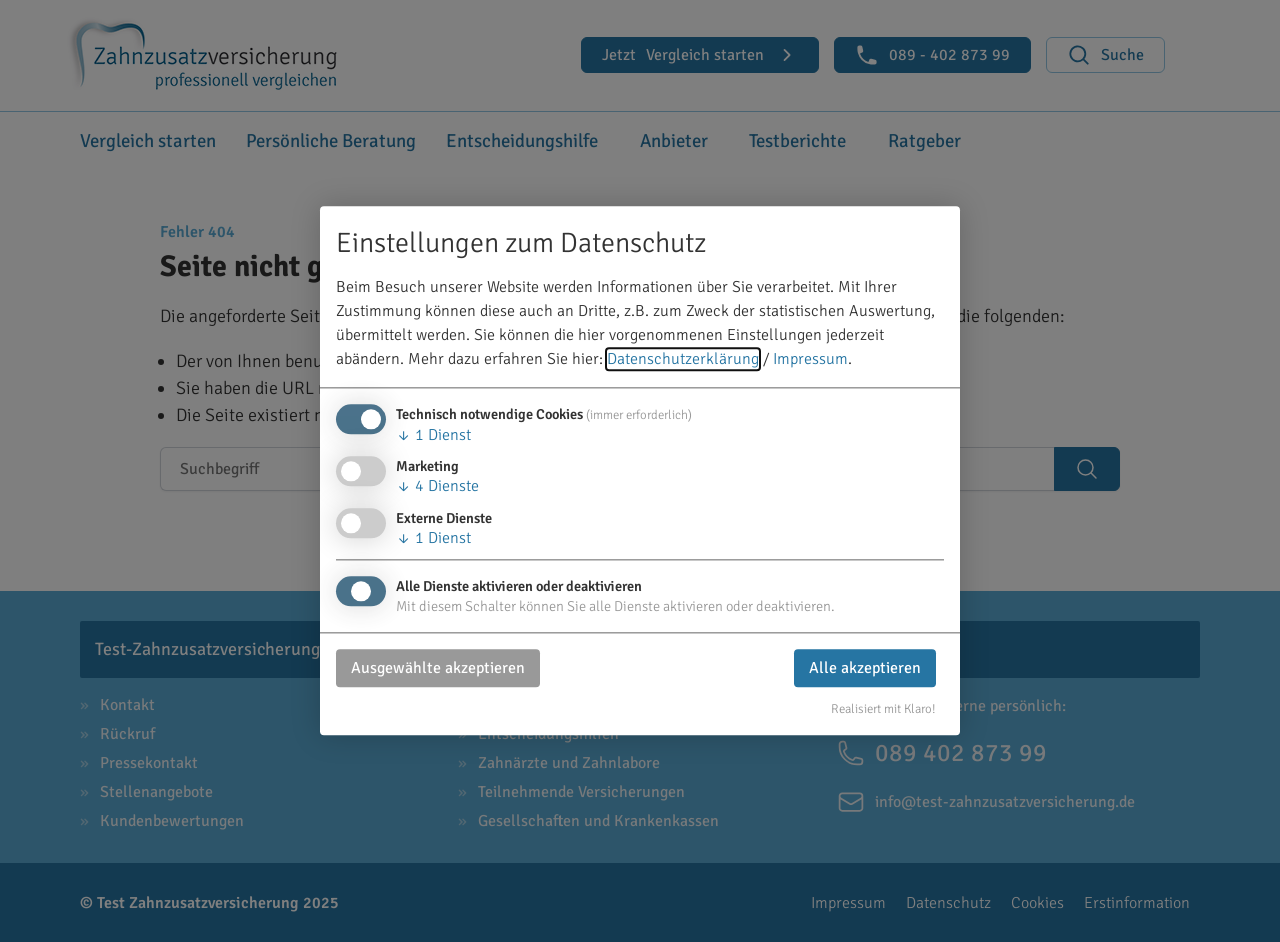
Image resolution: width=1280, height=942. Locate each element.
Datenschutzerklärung (683, 360)
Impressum (810, 360)
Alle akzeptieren (865, 668)
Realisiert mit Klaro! (883, 709)
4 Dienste (437, 487)
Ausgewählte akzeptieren (438, 668)
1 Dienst (433, 436)
